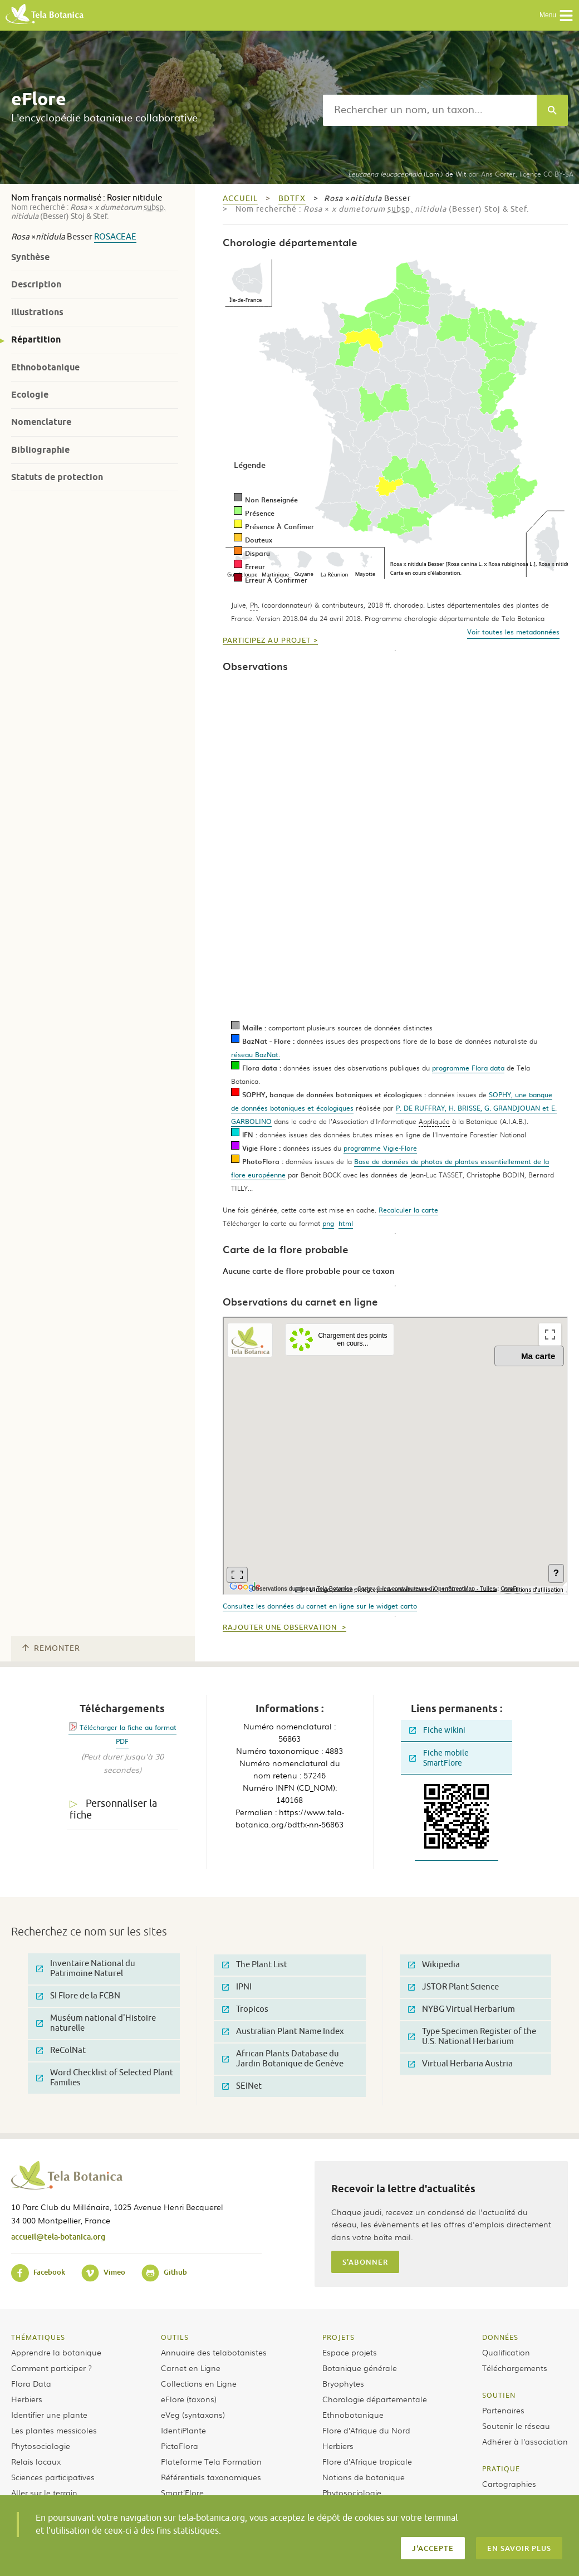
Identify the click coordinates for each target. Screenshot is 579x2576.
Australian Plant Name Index (283, 2031)
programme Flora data (468, 1068)
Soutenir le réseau (516, 2425)
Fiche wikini (437, 1730)
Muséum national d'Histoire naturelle (96, 2023)
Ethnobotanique (45, 367)
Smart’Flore (182, 2492)
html (345, 1223)
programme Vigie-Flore (380, 1148)
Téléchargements (514, 2367)
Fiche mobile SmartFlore (439, 1758)
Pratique (501, 2468)
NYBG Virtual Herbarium (461, 2009)
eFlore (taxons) (189, 2398)
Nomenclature (41, 422)
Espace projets (349, 2352)
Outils (175, 2337)
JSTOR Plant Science (453, 1987)
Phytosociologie (40, 2445)
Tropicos (245, 2009)
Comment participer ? (51, 2367)
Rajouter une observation (281, 1627)
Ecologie (29, 394)
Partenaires (503, 2410)
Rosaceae (115, 237)
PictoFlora (179, 2445)
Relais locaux (36, 2461)
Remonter (51, 1648)
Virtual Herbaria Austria (460, 2064)
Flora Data (31, 2383)
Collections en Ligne (199, 2383)
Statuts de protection (57, 477)
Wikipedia (434, 1964)
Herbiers (26, 2398)
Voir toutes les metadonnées (513, 632)
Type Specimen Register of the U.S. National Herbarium (472, 2036)
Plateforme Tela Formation (211, 2461)
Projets (338, 2337)
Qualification (506, 2352)
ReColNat (61, 2050)
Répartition (36, 339)
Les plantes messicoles (54, 2430)
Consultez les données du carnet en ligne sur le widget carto (320, 1606)
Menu (556, 15)
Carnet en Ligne (190, 2367)
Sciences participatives (53, 2476)
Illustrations (37, 312)
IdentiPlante (183, 2430)
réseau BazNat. (255, 1054)
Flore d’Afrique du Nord (366, 2430)
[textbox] (430, 110)
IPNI (237, 1987)
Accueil (240, 198)
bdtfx (292, 198)
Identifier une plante (49, 2414)
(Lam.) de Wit (407, 174)
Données (500, 2337)
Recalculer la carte (408, 1210)
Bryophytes (343, 2383)
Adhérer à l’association (525, 2441)
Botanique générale (359, 2367)
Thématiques (38, 2337)
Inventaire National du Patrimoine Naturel (85, 1968)
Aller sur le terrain (44, 2492)
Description (36, 284)
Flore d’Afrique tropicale (367, 2461)
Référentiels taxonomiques (211, 2476)
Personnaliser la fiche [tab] (113, 1809)
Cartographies (509, 2483)
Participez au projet (267, 640)
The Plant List (254, 1964)
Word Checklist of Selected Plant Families (104, 2077)
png (328, 1223)
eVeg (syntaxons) (193, 2414)
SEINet (242, 2086)
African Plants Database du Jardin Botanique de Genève (283, 2059)
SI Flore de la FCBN (78, 1996)
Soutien (499, 2395)
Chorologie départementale (374, 2398)
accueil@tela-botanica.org (58, 2236)
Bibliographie (40, 449)
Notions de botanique (363, 2476)
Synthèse (30, 257)
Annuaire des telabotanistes (214, 2352)
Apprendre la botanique (56, 2352)
